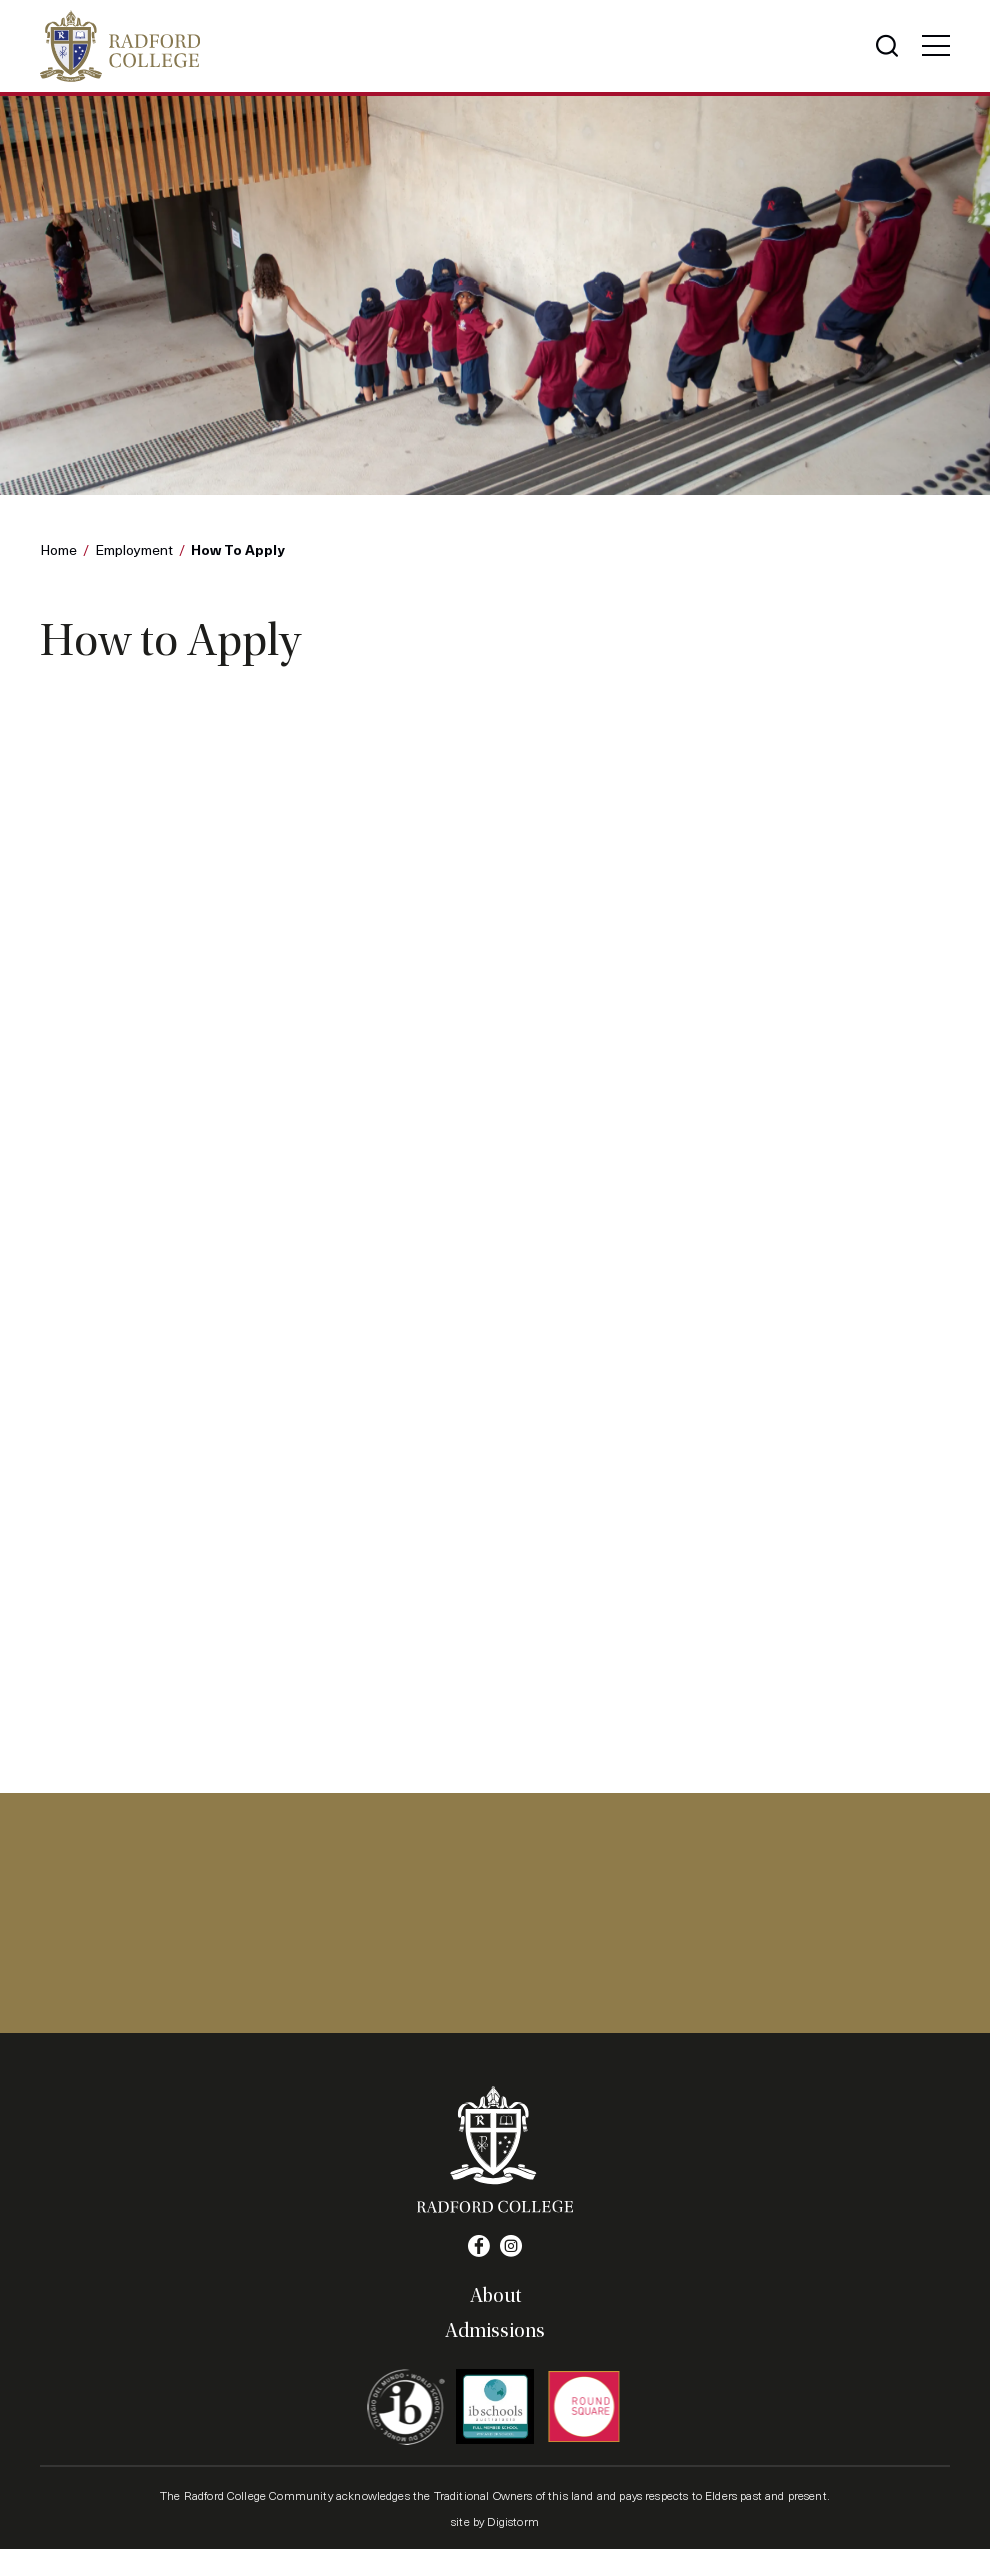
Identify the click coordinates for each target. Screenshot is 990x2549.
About (495, 2296)
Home (58, 549)
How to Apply (238, 549)
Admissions (495, 2331)
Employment (134, 549)
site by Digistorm (495, 2521)
